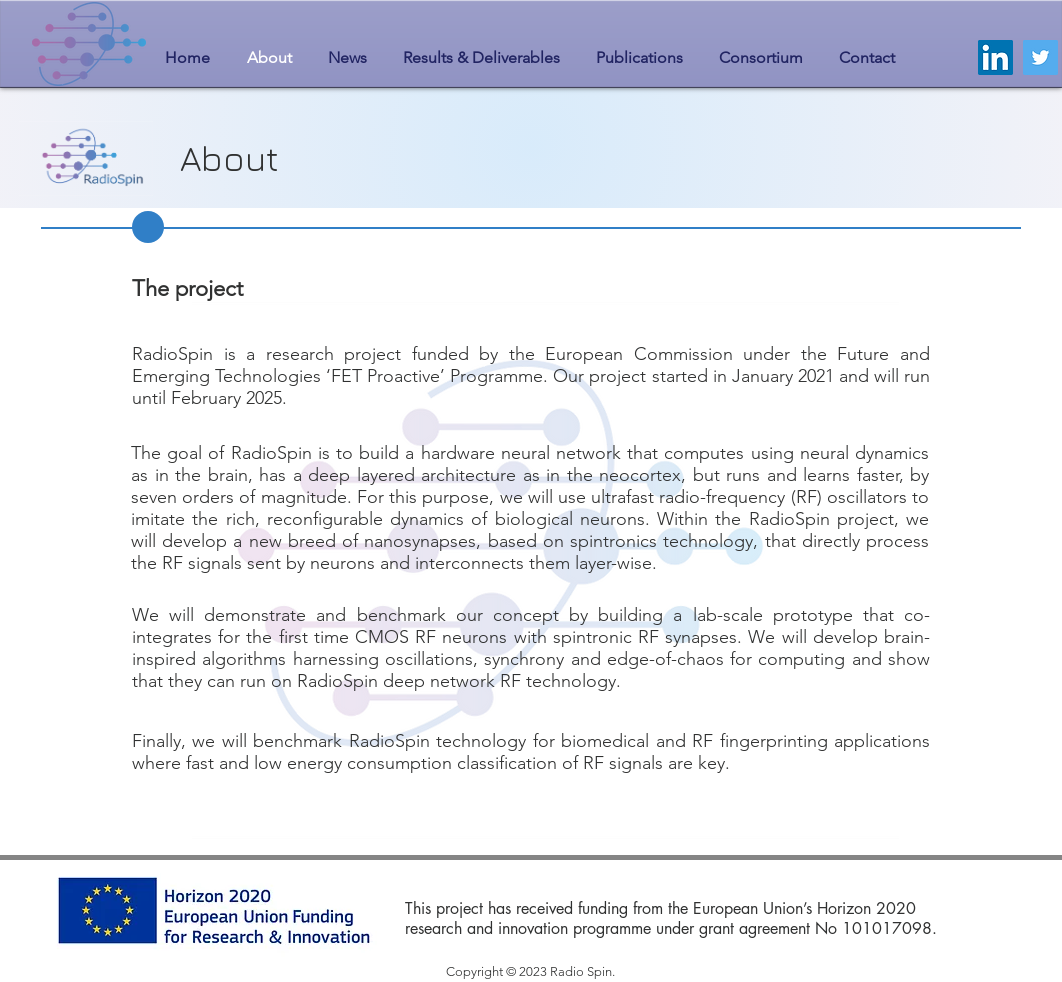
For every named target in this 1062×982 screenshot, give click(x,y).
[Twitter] (1040, 57)
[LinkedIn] (995, 57)
